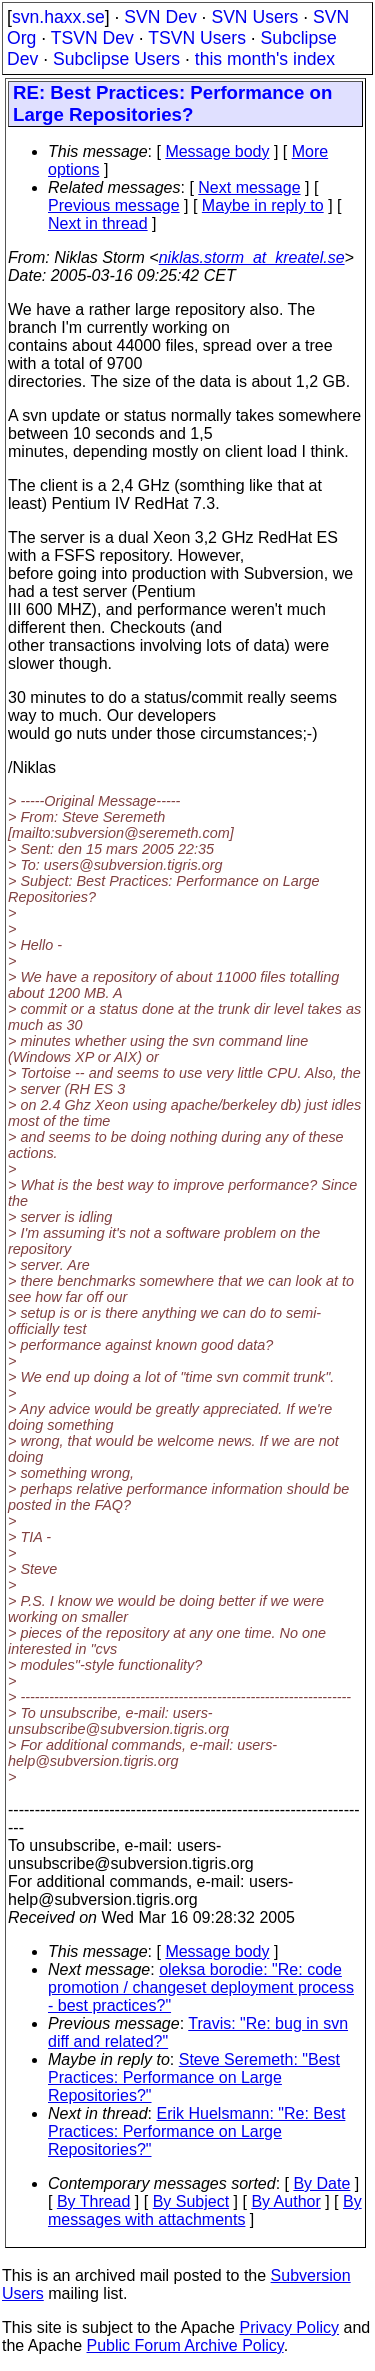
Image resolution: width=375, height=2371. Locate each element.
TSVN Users (197, 38)
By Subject (191, 2201)
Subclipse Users (116, 59)
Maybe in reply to (263, 205)
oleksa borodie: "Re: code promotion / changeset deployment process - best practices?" (201, 1987)
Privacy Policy (289, 2327)
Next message (249, 187)
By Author (285, 2201)
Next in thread (98, 223)
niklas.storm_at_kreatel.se (252, 257)
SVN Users (254, 17)
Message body (217, 151)
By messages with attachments (205, 2210)
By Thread (94, 2201)
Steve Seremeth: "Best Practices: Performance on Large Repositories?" (194, 2077)
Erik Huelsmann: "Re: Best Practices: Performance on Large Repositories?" (196, 2131)
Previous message (114, 205)
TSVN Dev (92, 38)
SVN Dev (160, 17)
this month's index (265, 59)
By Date (321, 2183)
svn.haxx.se (58, 17)
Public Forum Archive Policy (185, 2345)
